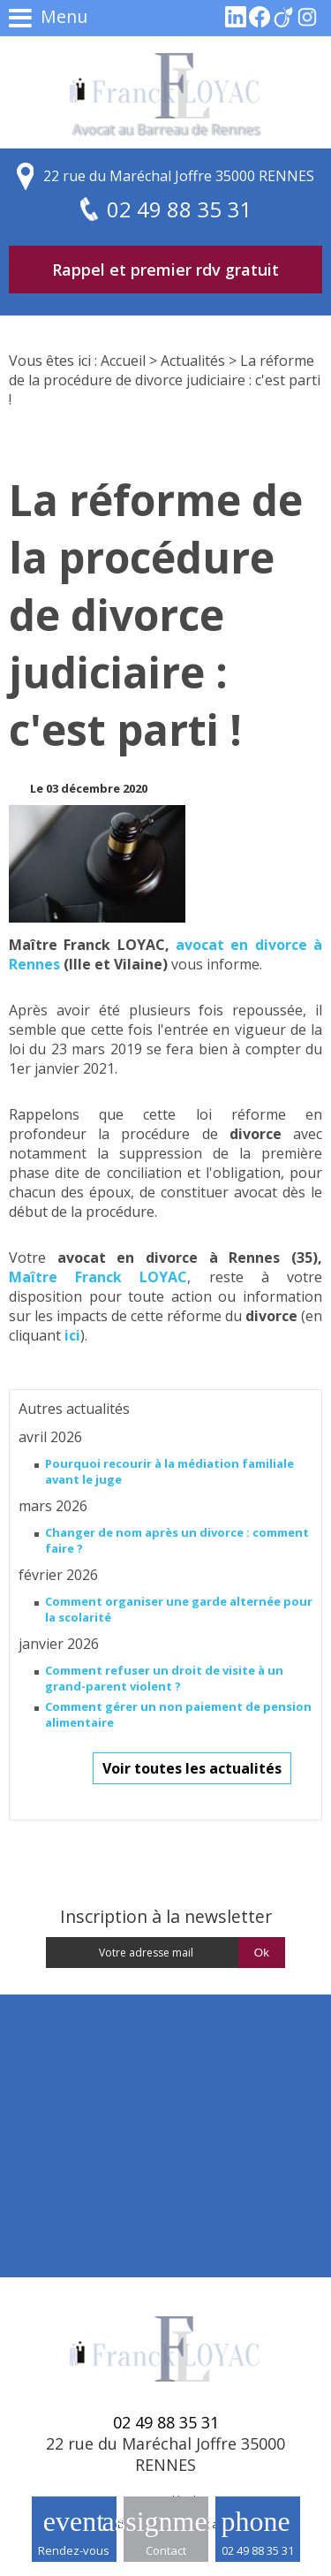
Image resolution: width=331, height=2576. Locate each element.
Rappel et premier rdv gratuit (165, 269)
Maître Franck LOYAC (98, 1277)
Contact (166, 2550)
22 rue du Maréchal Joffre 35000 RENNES (178, 176)
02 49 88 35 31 (258, 2550)
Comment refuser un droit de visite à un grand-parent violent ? (164, 1678)
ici (72, 1335)
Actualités (193, 360)
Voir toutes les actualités (192, 1768)
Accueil (123, 360)
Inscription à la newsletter (166, 1916)
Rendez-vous (73, 2550)
